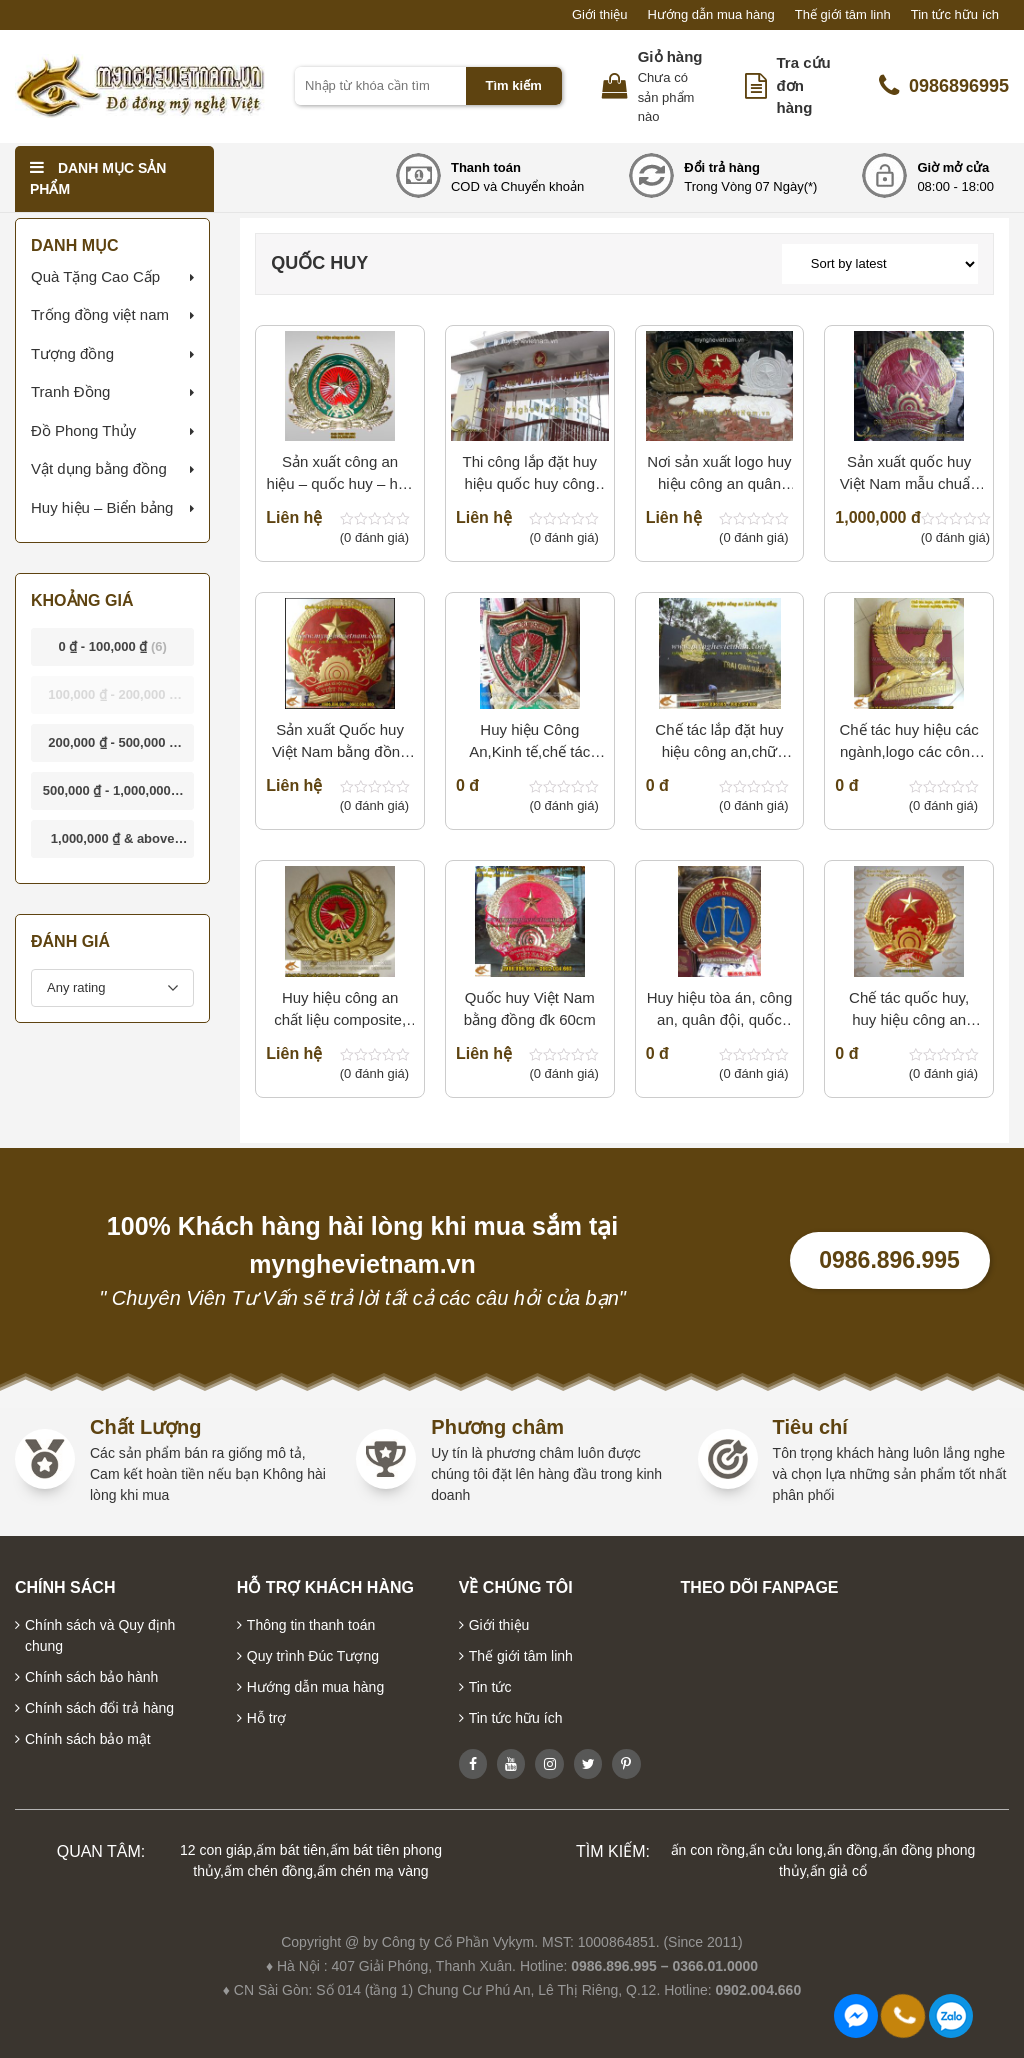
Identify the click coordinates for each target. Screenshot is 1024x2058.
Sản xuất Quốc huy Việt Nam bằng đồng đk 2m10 (340, 742)
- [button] (112, 646)
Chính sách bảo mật (88, 1739)
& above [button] (113, 844)
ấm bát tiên (290, 1850)
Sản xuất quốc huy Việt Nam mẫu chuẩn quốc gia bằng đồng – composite (908, 474)
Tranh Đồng (70, 391)
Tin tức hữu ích (955, 14)
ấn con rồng (708, 1850)
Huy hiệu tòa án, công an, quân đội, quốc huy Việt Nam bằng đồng (720, 1010)
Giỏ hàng (670, 56)
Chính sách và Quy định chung (100, 1635)
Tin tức (490, 1687)
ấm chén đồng (268, 1871)
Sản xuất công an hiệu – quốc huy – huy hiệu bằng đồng (340, 474)
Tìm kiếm (514, 85)
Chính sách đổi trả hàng (99, 1708)
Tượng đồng (72, 353)
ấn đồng (852, 1850)
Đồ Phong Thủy (83, 430)
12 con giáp (216, 1850)
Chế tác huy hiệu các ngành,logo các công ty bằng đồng (908, 742)
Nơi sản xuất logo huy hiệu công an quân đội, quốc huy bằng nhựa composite (719, 474)
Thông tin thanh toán (311, 1625)
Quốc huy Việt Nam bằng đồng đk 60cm (530, 1009)
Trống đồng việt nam (100, 314)
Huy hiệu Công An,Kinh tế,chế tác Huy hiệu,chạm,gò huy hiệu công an (529, 742)
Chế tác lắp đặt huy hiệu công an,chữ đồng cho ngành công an (719, 742)
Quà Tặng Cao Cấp (95, 276)
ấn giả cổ (838, 1871)
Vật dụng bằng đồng (99, 468)
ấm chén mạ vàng (373, 1871)
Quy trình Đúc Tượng (313, 1656)
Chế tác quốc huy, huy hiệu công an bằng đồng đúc (909, 1010)
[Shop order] (880, 264)
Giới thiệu (599, 14)
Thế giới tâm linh (843, 14)
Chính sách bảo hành (91, 1677)
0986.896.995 (889, 1260)
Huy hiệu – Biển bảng (102, 507)
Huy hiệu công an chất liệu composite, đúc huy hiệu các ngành (340, 1010)
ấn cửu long (786, 1850)
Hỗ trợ (267, 1718)
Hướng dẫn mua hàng (710, 14)
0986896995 (944, 86)
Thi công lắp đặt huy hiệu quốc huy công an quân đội (530, 474)
